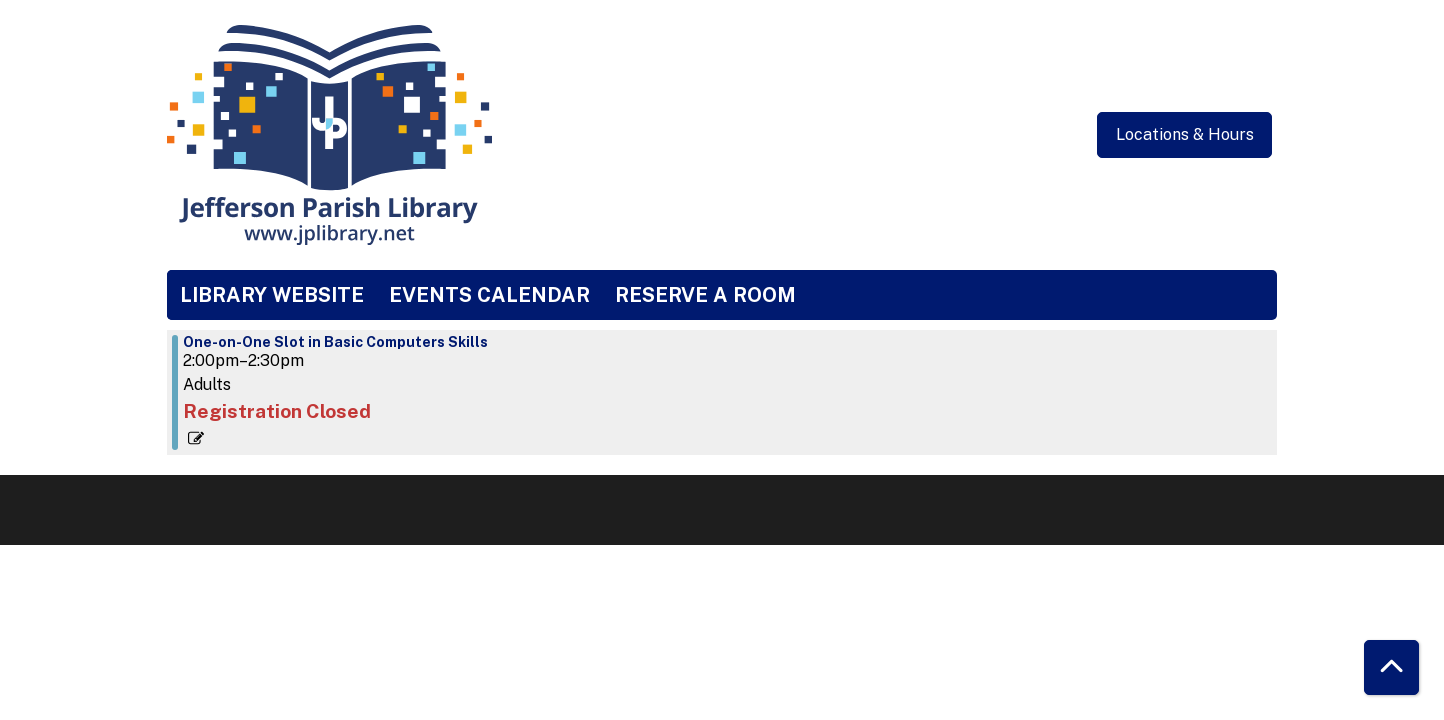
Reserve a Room (705, 295)
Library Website (272, 295)
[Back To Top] (1391, 667)
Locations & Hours (1185, 134)
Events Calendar (489, 295)
